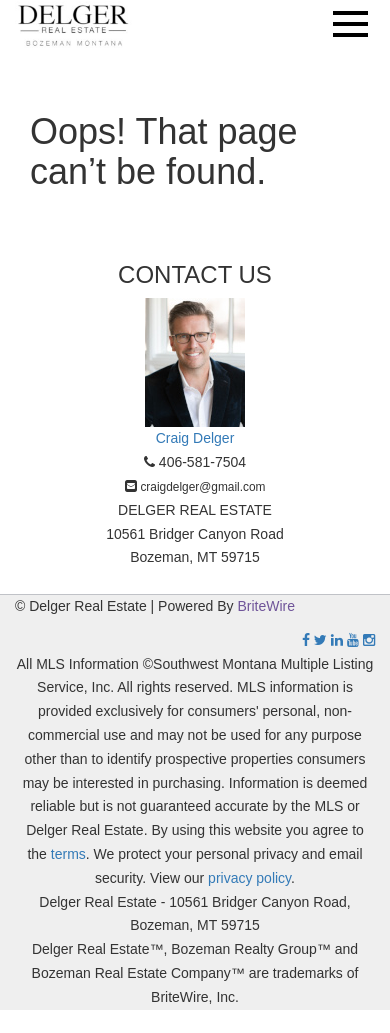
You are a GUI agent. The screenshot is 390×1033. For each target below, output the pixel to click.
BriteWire (267, 606)
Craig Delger (195, 438)
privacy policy (249, 878)
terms (68, 854)
